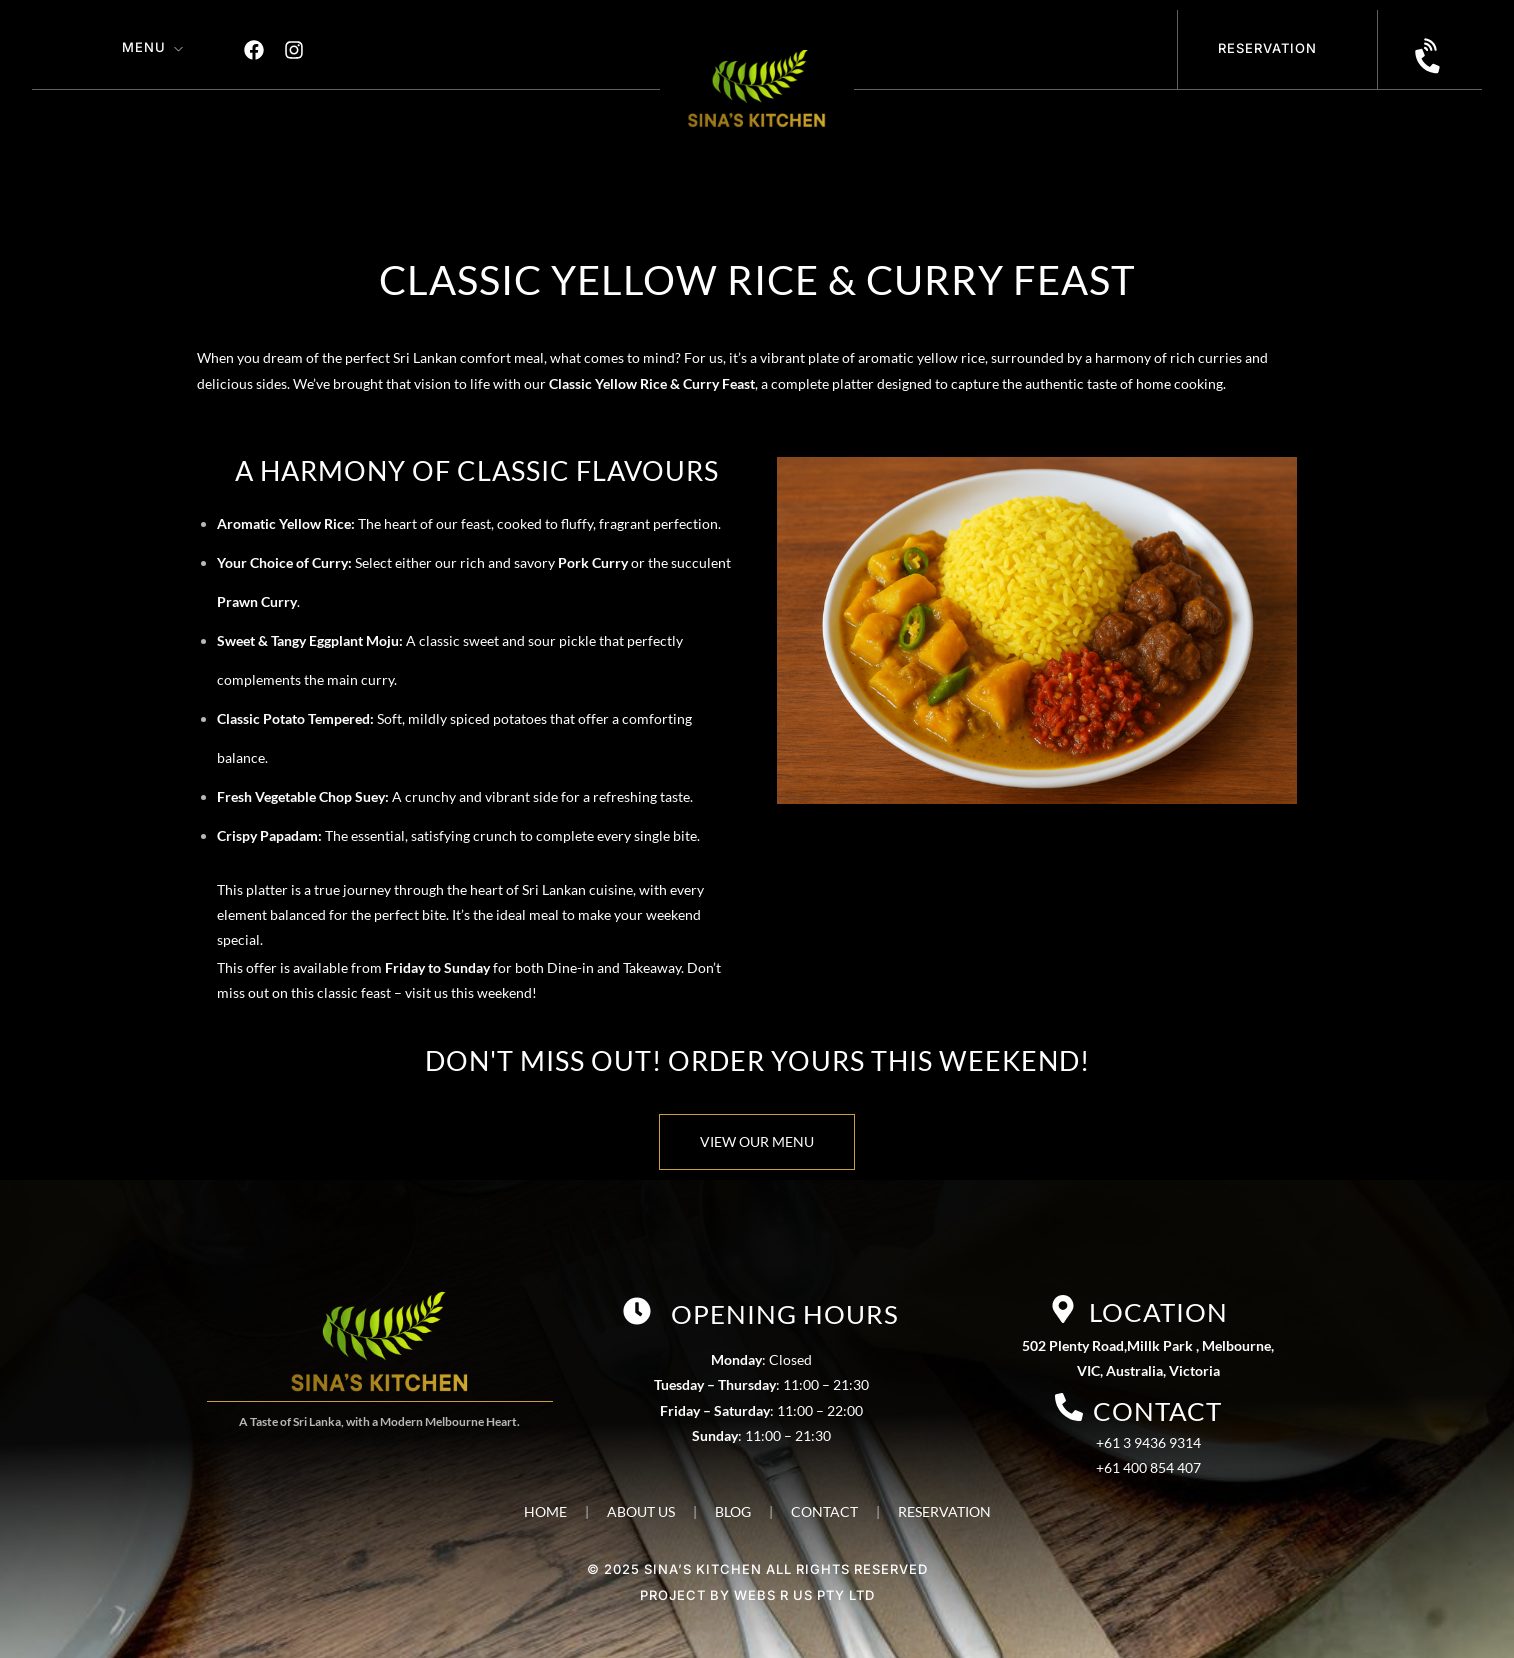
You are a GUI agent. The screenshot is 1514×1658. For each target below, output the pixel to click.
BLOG (733, 1511)
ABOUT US (641, 1511)
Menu (144, 47)
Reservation (1267, 48)
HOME (545, 1511)
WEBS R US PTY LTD (804, 1595)
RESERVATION (944, 1511)
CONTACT (824, 1511)
